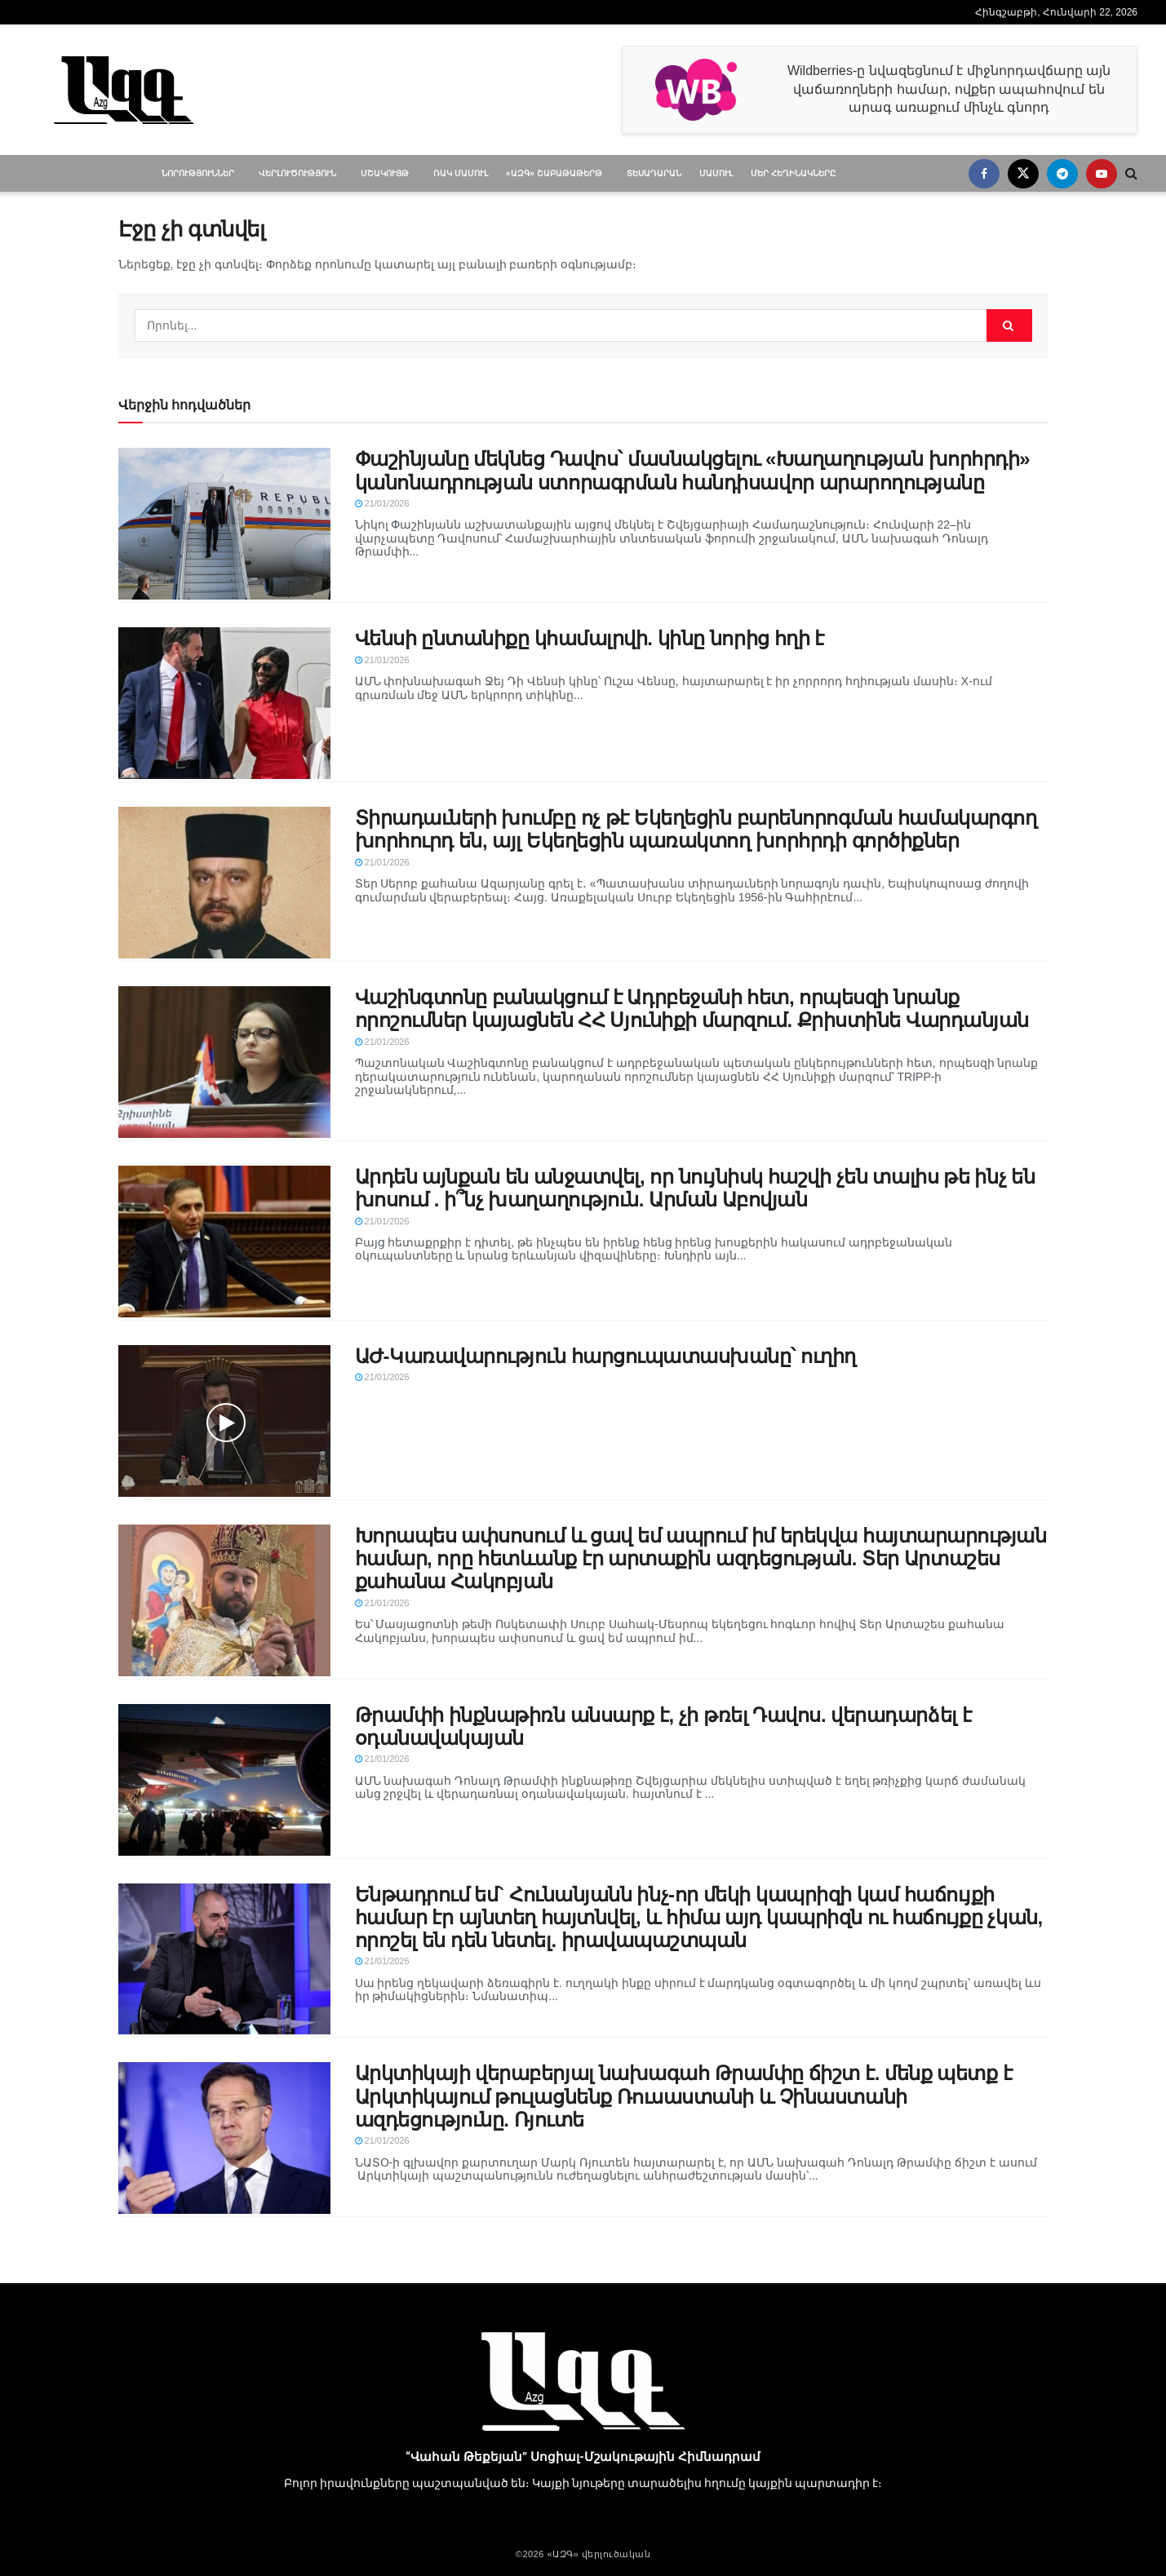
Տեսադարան (654, 173)
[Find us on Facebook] (984, 173)
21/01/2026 (382, 503)
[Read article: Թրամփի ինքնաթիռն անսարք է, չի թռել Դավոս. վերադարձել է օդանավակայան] (224, 1780)
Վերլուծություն (297, 173)
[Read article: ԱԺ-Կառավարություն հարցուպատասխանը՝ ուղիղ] (224, 1421)
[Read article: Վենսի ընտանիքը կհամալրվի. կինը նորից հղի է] (224, 703)
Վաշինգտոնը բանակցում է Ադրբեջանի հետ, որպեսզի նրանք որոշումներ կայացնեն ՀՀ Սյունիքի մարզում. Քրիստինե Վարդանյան (692, 1008)
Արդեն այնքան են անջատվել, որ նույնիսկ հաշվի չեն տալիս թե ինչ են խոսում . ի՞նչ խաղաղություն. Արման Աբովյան (695, 1188)
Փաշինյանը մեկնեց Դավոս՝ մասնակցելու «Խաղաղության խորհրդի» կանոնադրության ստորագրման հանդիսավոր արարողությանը (693, 470)
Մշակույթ (385, 173)
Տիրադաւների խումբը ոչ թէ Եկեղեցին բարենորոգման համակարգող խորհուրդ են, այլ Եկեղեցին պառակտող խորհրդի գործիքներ (696, 829)
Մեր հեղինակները (793, 173)
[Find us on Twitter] (1023, 173)
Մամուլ (716, 173)
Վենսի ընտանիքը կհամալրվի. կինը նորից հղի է (590, 638)
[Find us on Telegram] (1062, 173)
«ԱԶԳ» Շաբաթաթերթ (554, 173)
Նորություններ (198, 173)
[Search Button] (1131, 173)
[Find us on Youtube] (1101, 173)
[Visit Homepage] (124, 90)
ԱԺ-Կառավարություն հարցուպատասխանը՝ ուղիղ (605, 1356)
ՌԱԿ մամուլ (460, 173)
